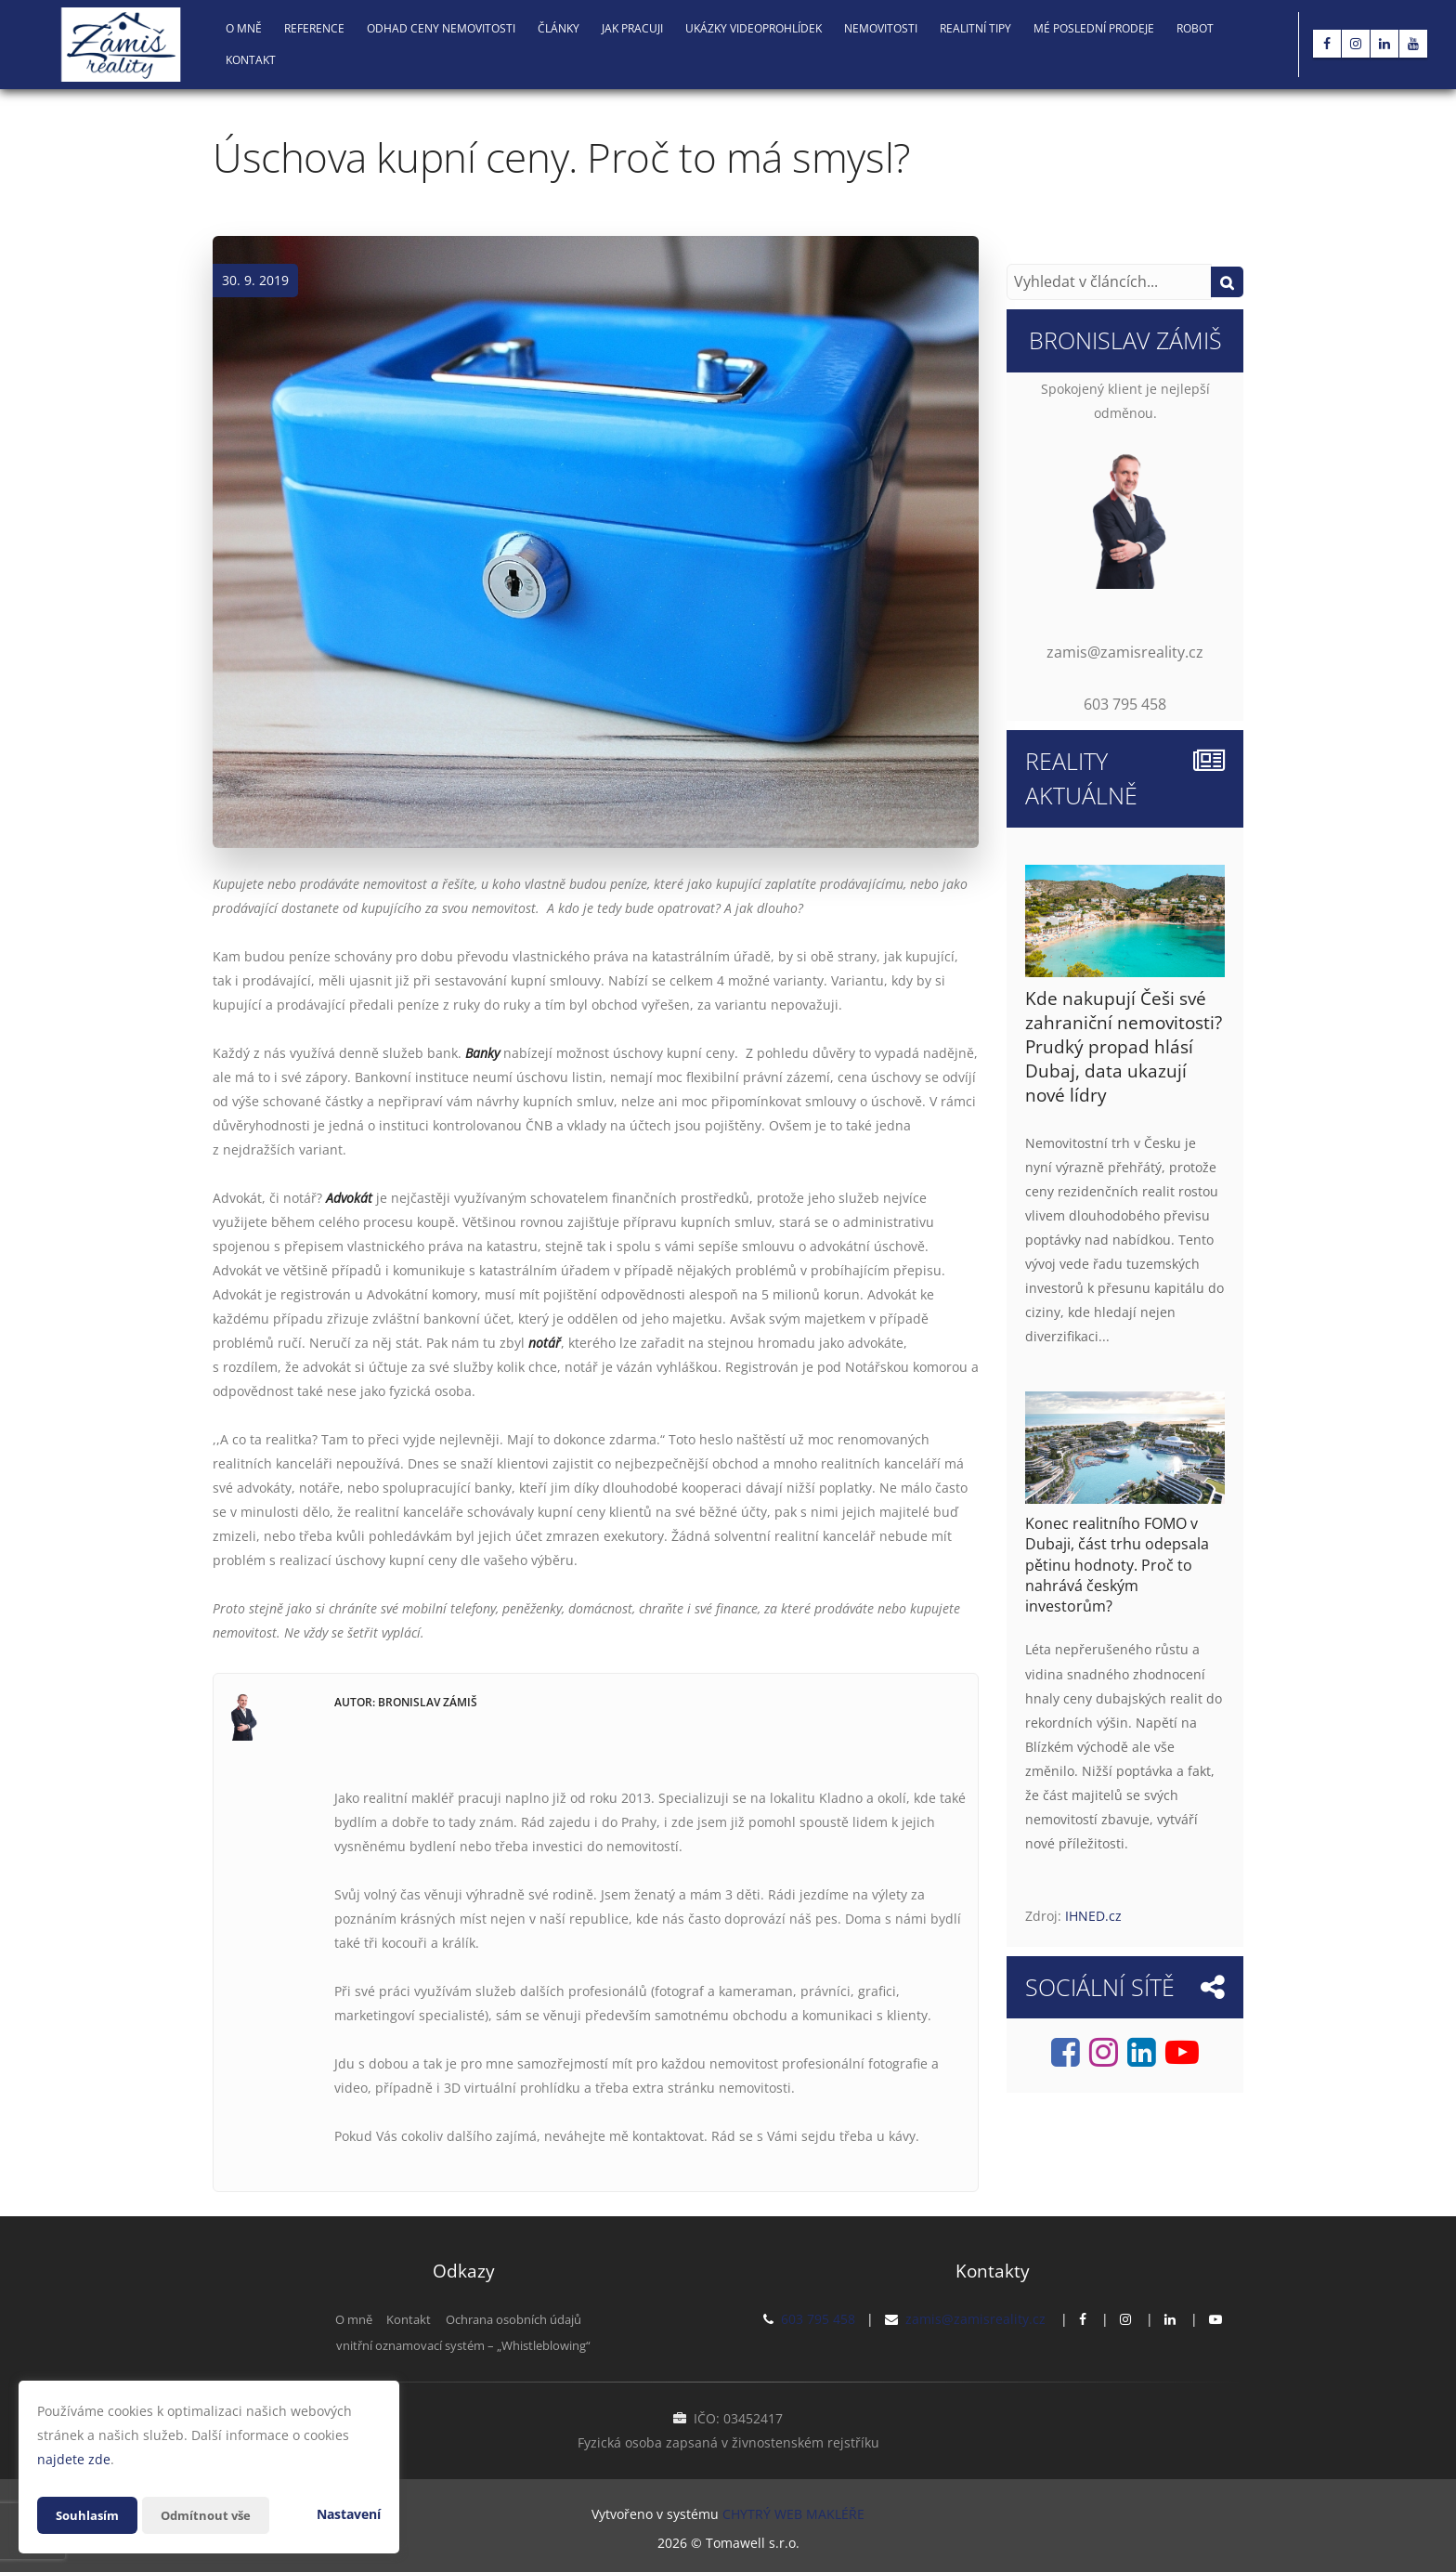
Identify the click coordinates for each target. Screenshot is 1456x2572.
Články (558, 28)
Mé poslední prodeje (1094, 28)
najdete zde (73, 2459)
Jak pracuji (632, 28)
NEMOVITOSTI (880, 28)
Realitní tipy (975, 28)
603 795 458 (818, 2319)
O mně (244, 28)
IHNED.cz (1093, 1916)
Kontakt (251, 60)
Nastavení (349, 2514)
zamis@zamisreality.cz (975, 2319)
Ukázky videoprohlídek (753, 28)
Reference (314, 28)
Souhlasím (89, 2515)
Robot (1195, 28)
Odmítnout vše (212, 2515)
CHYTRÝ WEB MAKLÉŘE (793, 2512)
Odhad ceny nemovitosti (441, 28)
